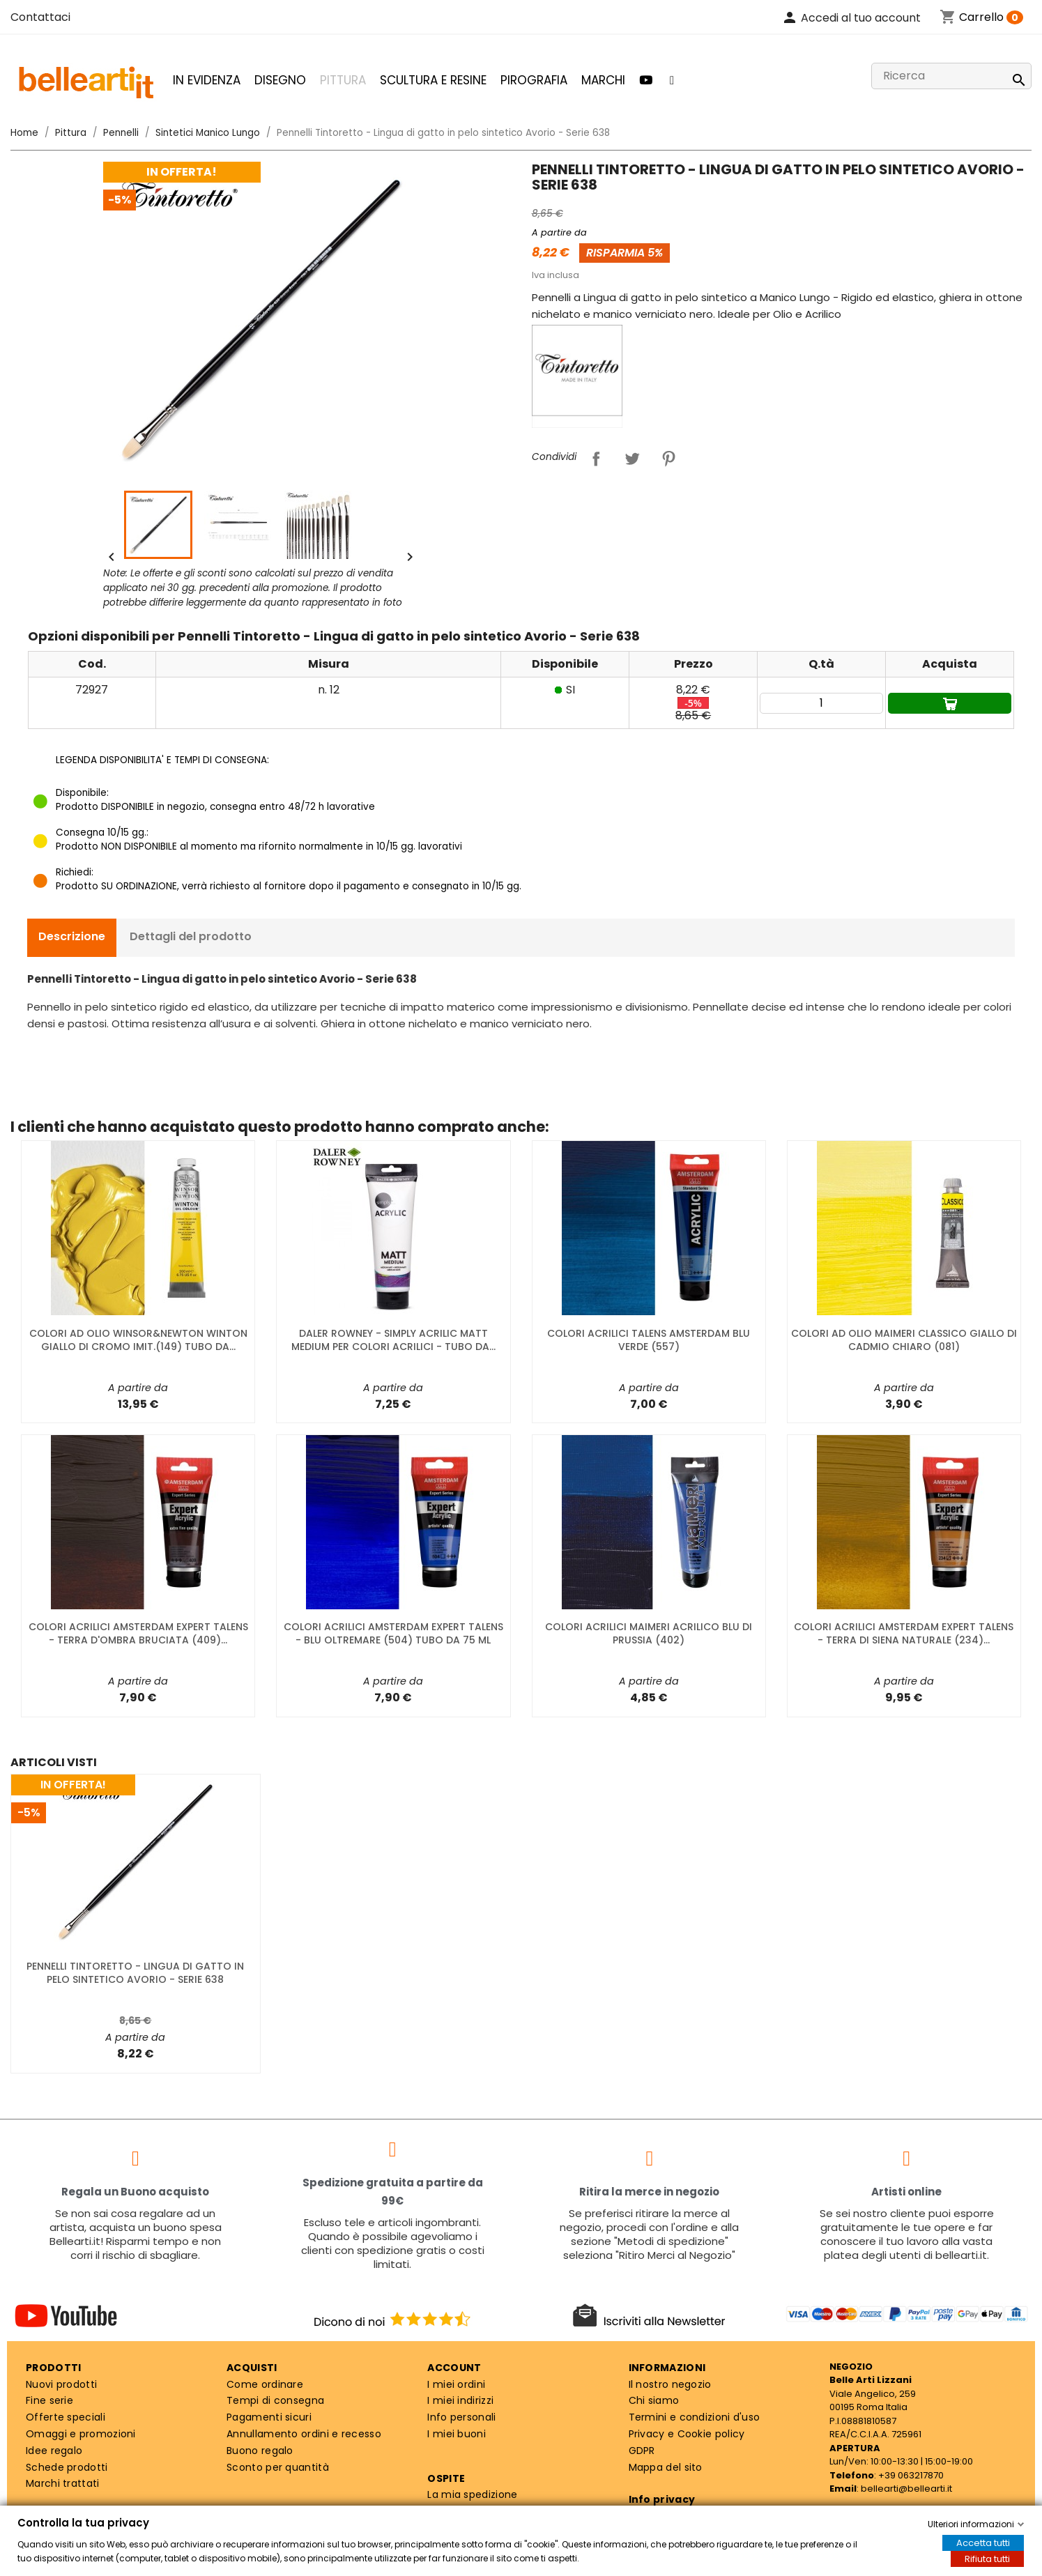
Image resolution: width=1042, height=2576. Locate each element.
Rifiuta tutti (987, 2559)
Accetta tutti (983, 2543)
